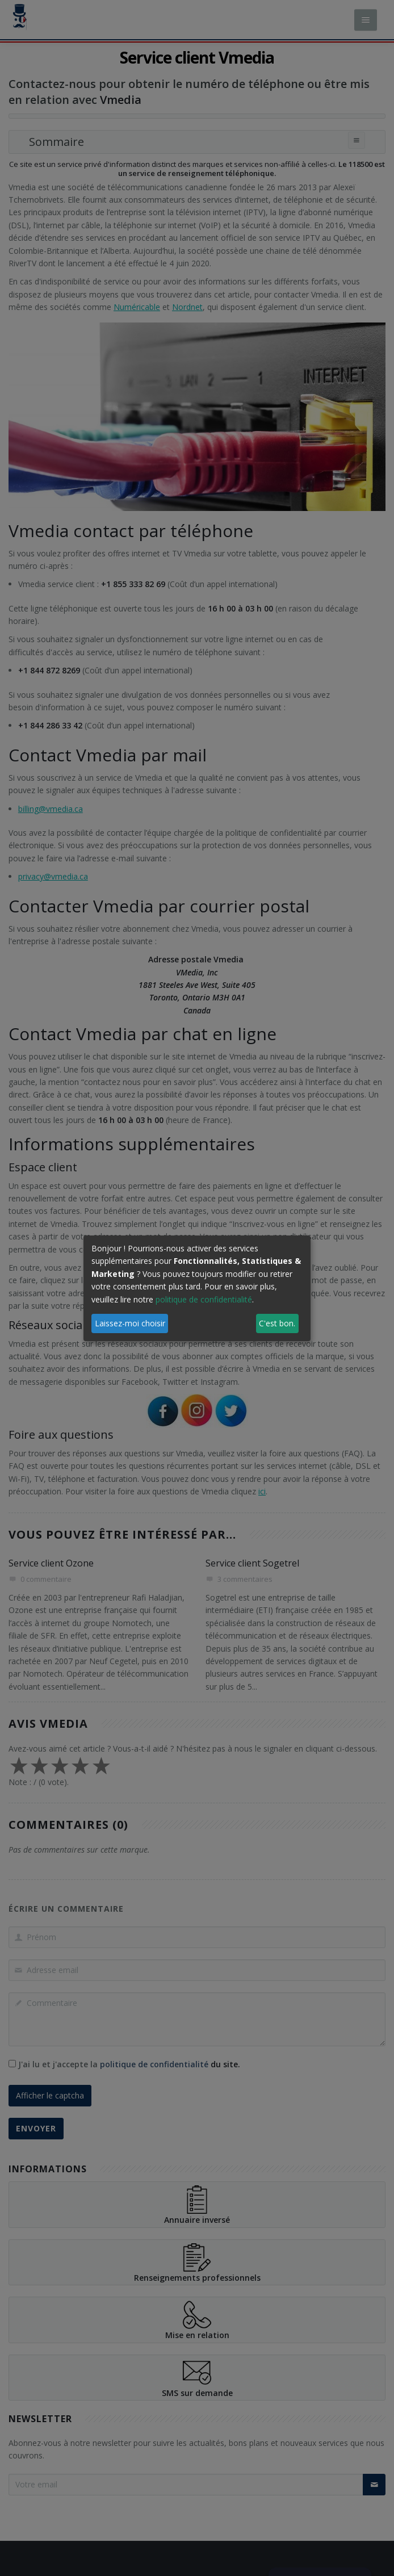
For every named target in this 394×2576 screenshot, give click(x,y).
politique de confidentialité (204, 1299)
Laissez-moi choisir (130, 1323)
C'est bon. (277, 1323)
